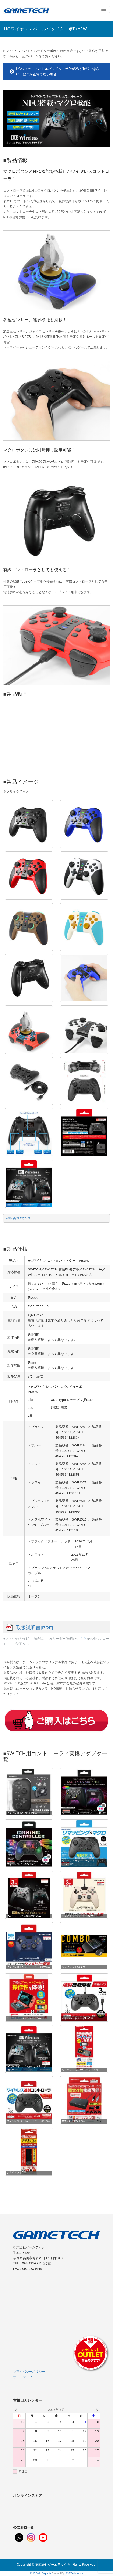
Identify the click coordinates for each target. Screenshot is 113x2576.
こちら (82, 1638)
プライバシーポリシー (29, 2371)
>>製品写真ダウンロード (21, 1218)
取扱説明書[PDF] (34, 1627)
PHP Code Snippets (40, 2573)
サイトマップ (22, 2377)
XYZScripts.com (74, 2573)
